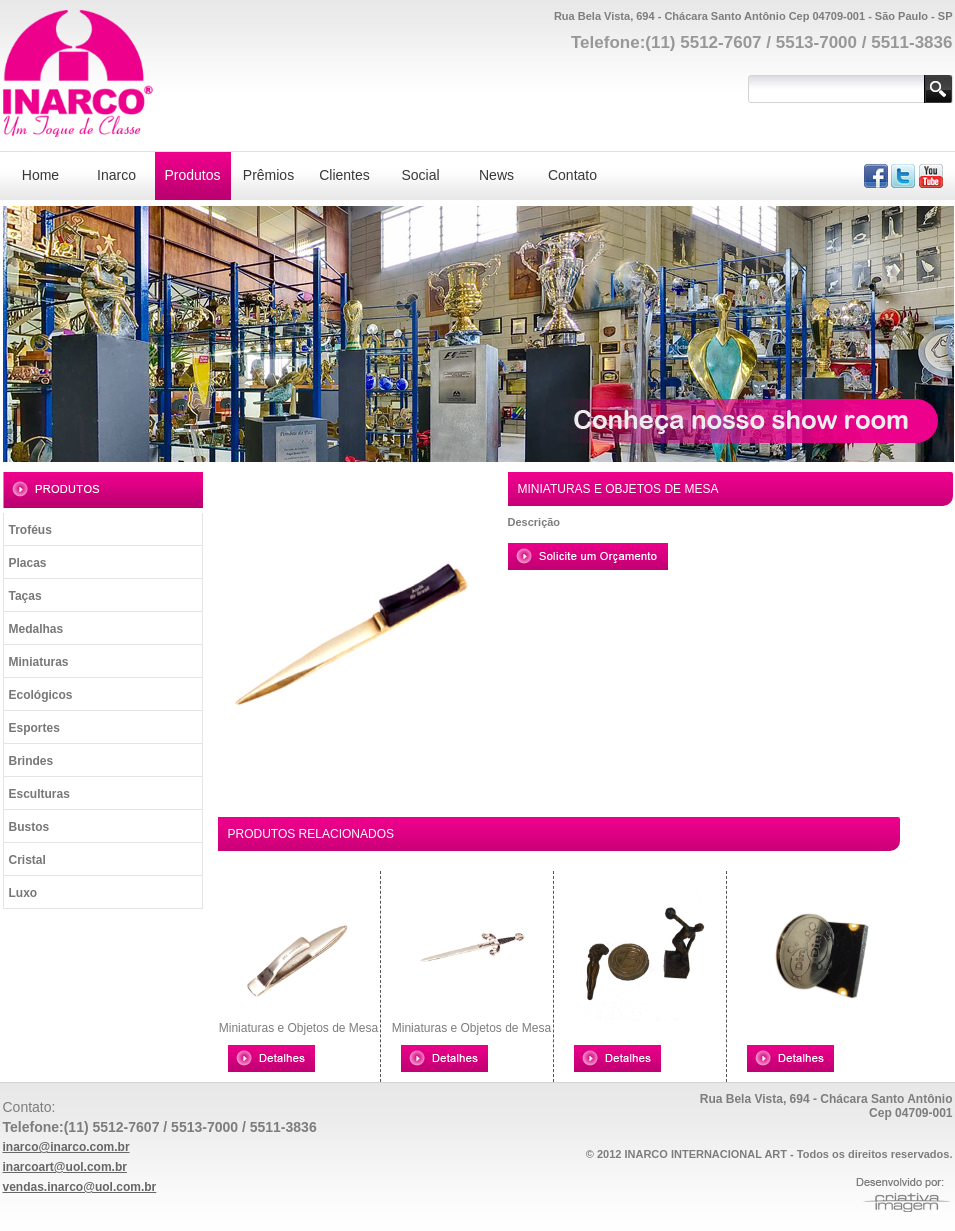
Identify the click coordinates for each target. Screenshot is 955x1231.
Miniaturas (39, 662)
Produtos (192, 175)
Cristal (27, 860)
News (496, 175)
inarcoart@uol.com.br (65, 1167)
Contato (572, 175)
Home (40, 175)
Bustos (29, 827)
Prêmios (268, 175)
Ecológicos (41, 695)
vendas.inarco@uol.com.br (80, 1187)
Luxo (23, 893)
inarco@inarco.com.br (66, 1147)
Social (420, 175)
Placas (28, 563)
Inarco (116, 175)
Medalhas (36, 629)
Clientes (344, 175)
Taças (25, 596)
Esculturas (39, 794)
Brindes (31, 761)
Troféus (30, 530)
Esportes (34, 728)
